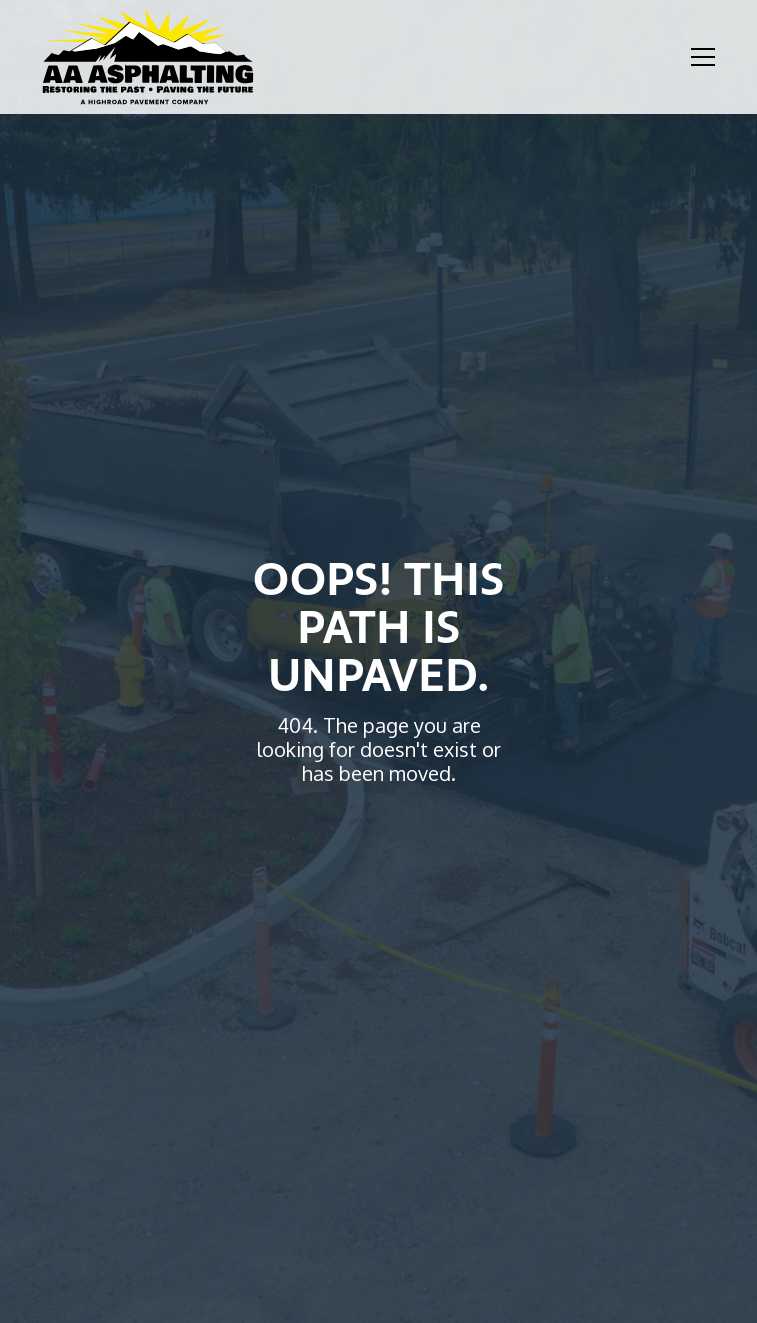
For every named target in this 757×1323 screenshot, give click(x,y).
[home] (148, 57)
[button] (699, 57)
